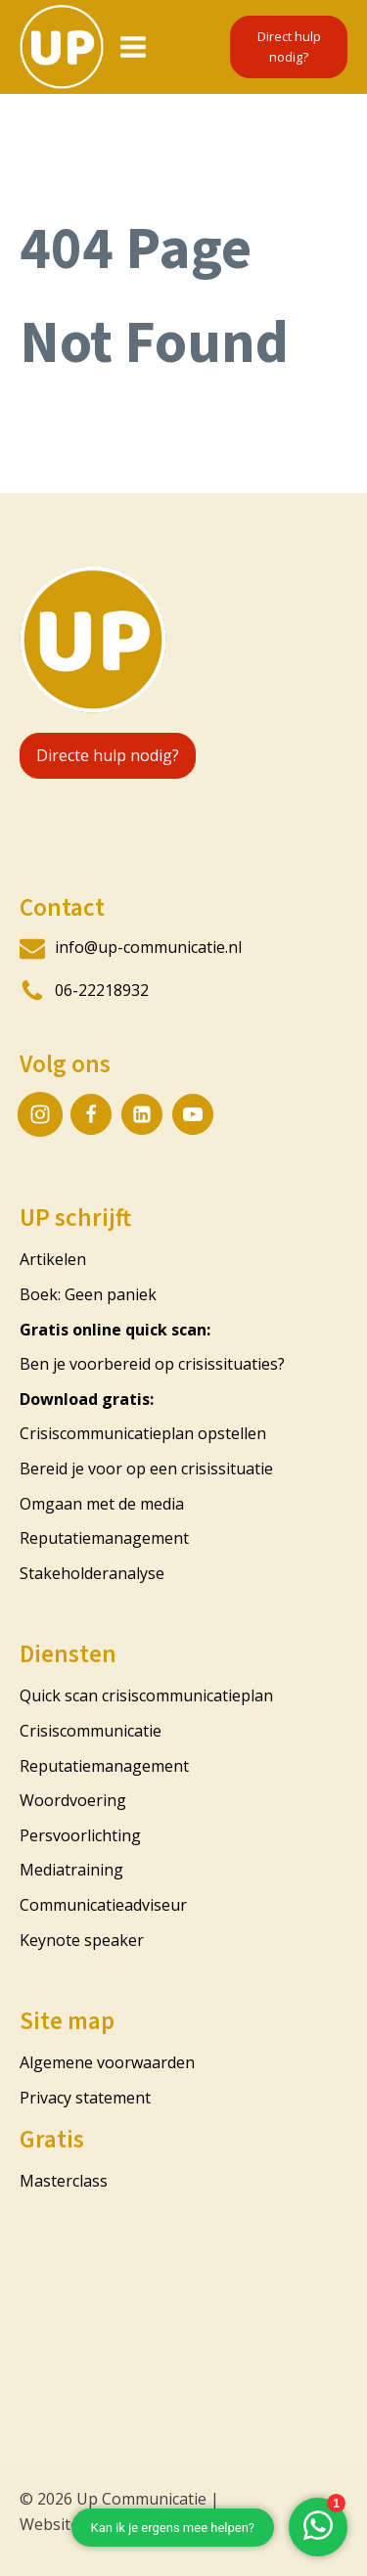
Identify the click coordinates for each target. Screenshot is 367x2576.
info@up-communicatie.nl (148, 947)
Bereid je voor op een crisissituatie (146, 1468)
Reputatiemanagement (104, 1538)
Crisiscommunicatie (90, 1730)
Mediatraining (71, 1869)
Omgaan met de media (102, 1503)
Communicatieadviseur (103, 1905)
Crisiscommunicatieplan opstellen (143, 1433)
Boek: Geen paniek (88, 1294)
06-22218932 (102, 990)
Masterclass (64, 2181)
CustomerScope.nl (205, 2524)
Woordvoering (73, 1800)
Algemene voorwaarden (107, 2062)
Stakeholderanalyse (92, 1573)
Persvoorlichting (80, 1835)
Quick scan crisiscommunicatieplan (148, 1695)
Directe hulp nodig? (107, 755)
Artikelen (53, 1259)
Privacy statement (85, 2097)
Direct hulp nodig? (289, 46)
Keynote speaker (82, 1940)
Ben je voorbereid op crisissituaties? (152, 1364)
